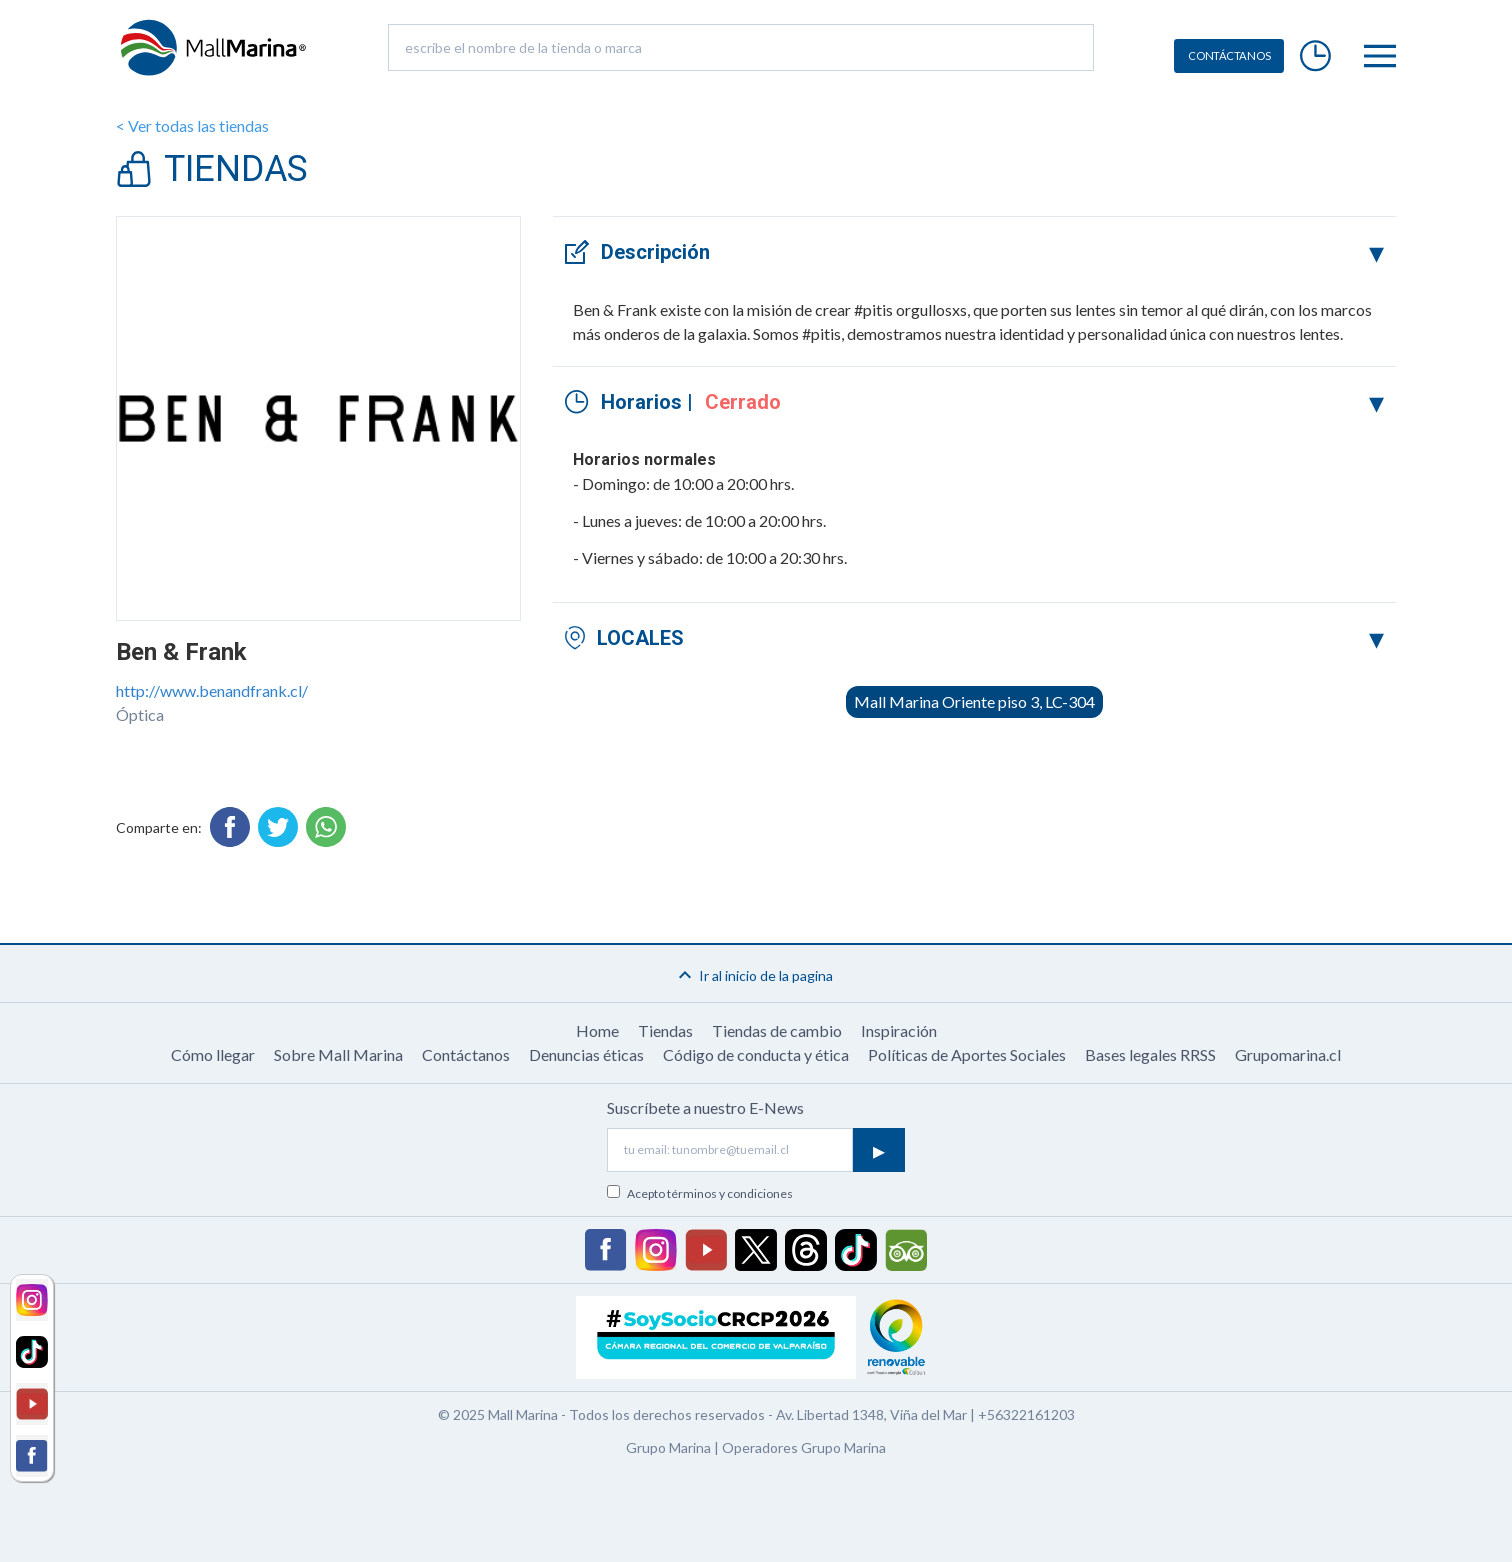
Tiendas (665, 1030)
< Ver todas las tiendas (192, 125)
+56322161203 (1026, 1414)
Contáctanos (466, 1054)
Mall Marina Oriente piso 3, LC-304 (974, 701)
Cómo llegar (213, 1054)
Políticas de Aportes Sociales (967, 1054)
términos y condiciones (730, 1193)
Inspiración (899, 1030)
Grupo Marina (668, 1447)
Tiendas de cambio (777, 1030)
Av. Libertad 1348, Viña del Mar (871, 1414)
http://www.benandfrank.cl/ (212, 690)
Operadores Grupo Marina (804, 1447)
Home (597, 1030)
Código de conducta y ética (756, 1054)
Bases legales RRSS (1150, 1054)
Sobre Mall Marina (338, 1054)
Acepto (710, 1193)
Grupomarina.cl (1288, 1054)
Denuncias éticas (586, 1054)
